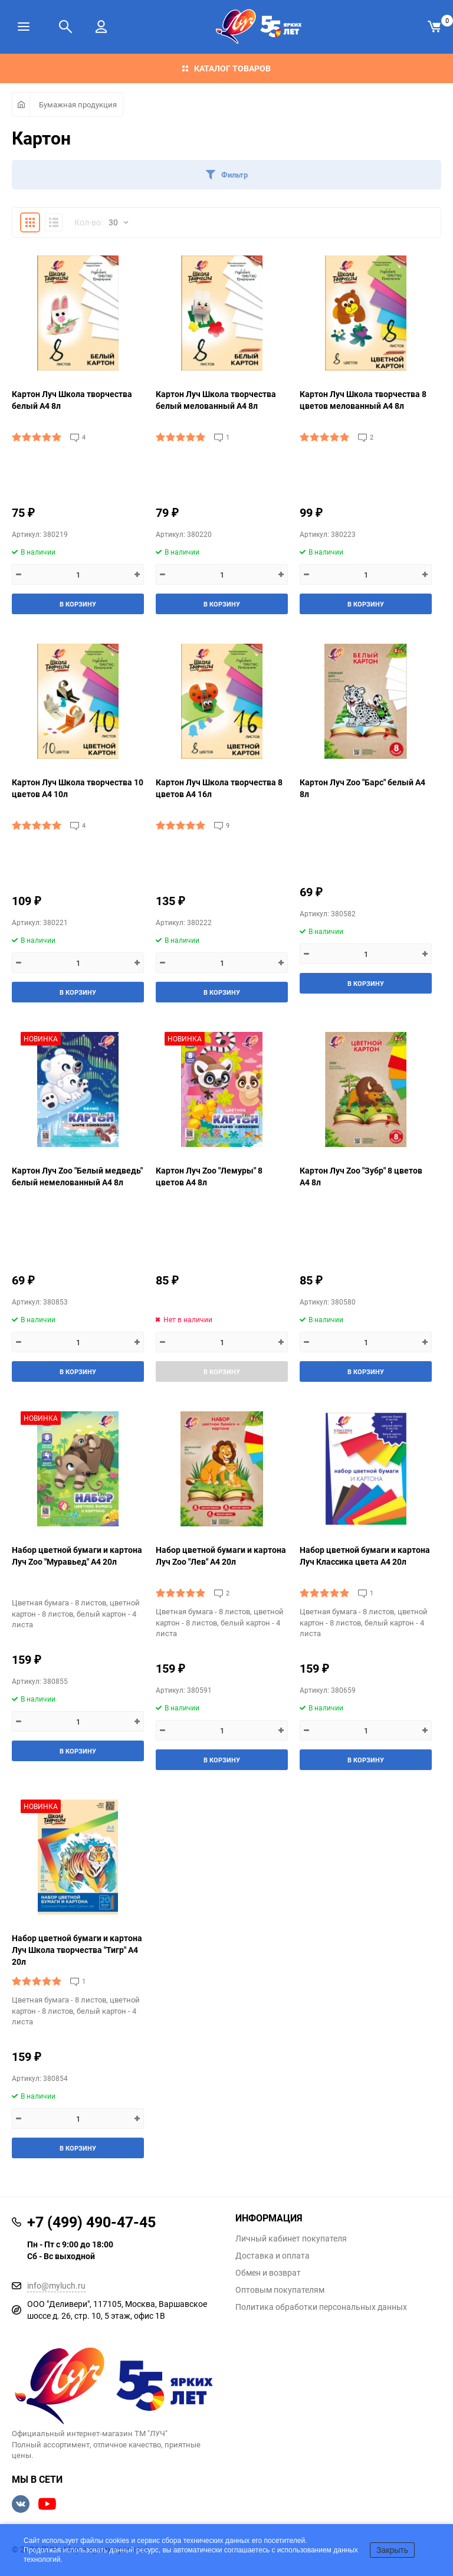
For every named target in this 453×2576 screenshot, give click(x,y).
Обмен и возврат (268, 2273)
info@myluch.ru (56, 2285)
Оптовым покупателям (279, 2290)
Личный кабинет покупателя (291, 2238)
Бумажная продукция (78, 104)
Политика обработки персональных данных (321, 2307)
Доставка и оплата (272, 2255)
